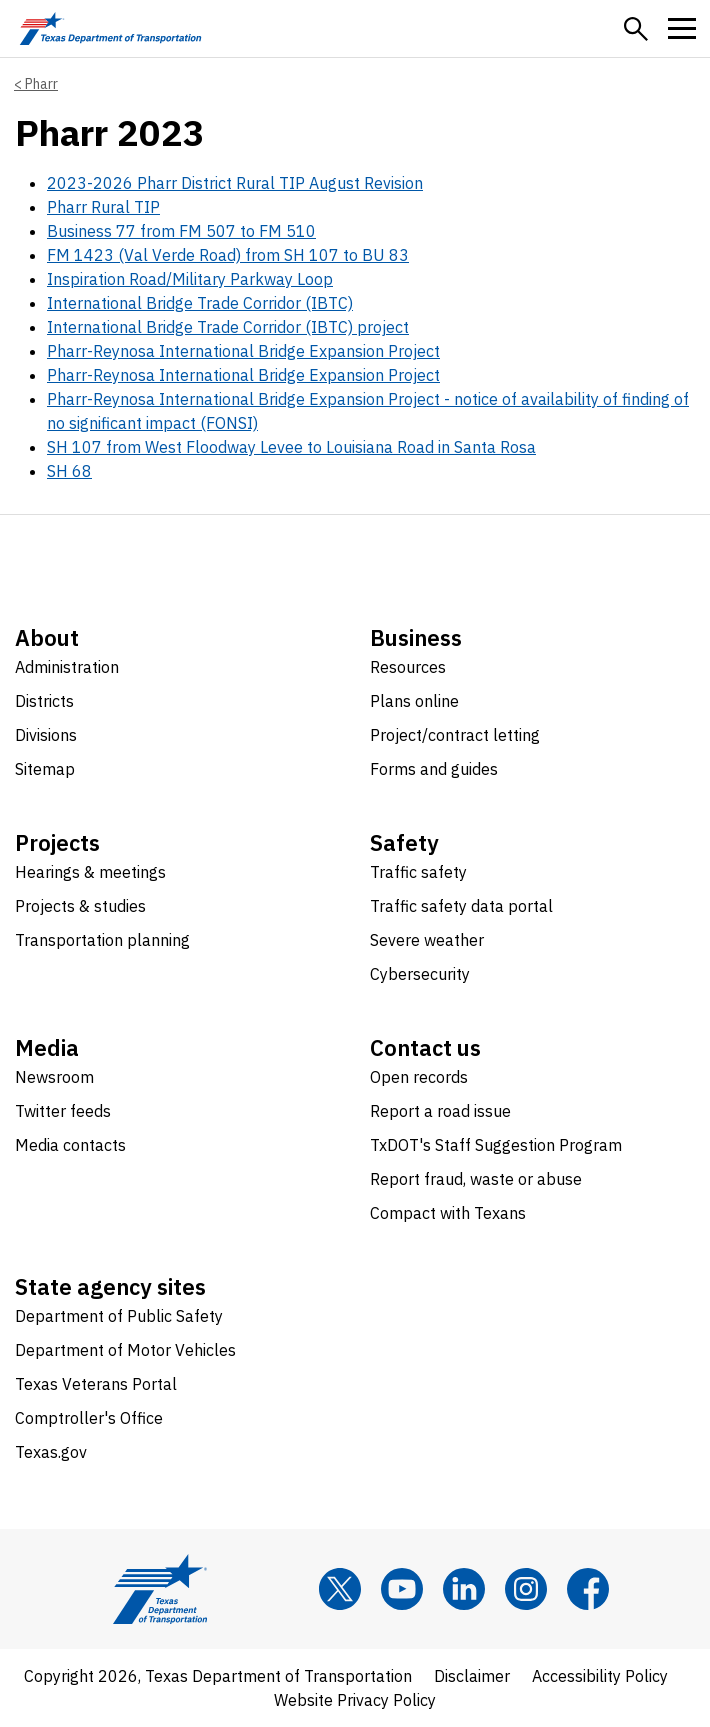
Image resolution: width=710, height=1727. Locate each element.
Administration (67, 667)
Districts (44, 701)
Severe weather (427, 940)
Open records (419, 1077)
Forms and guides (434, 769)
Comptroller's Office (89, 1418)
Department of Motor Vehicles (125, 1350)
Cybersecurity (420, 974)
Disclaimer (472, 1676)
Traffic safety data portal (461, 906)
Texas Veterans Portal (96, 1384)
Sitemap (45, 769)
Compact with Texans (448, 1213)
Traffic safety (418, 872)
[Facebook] (588, 1589)
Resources (408, 667)
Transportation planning (102, 940)
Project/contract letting (455, 735)
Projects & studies (80, 906)
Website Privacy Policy (355, 1700)
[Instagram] (526, 1589)
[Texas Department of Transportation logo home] (110, 28)
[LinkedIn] (464, 1589)
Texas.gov (51, 1452)
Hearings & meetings (90, 872)
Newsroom (54, 1077)
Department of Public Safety (119, 1316)
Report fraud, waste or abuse (476, 1179)
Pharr (41, 84)
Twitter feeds (63, 1111)
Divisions (46, 735)
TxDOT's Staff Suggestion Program (496, 1145)
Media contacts (70, 1145)
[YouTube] (402, 1589)
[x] (340, 1589)
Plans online (414, 701)
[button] (636, 29)
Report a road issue (440, 1111)
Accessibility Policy (600, 1676)
